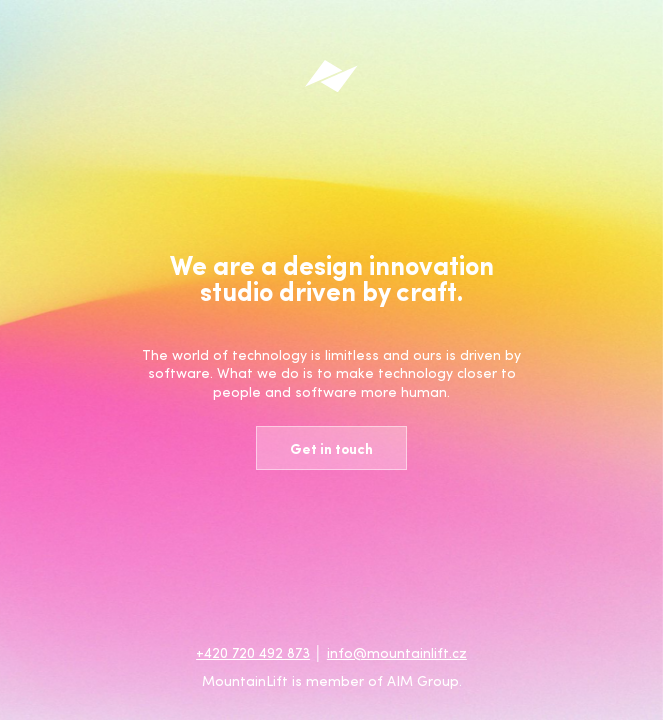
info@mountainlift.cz (397, 652)
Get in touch (331, 448)
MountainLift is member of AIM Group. (332, 681)
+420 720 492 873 (253, 652)
